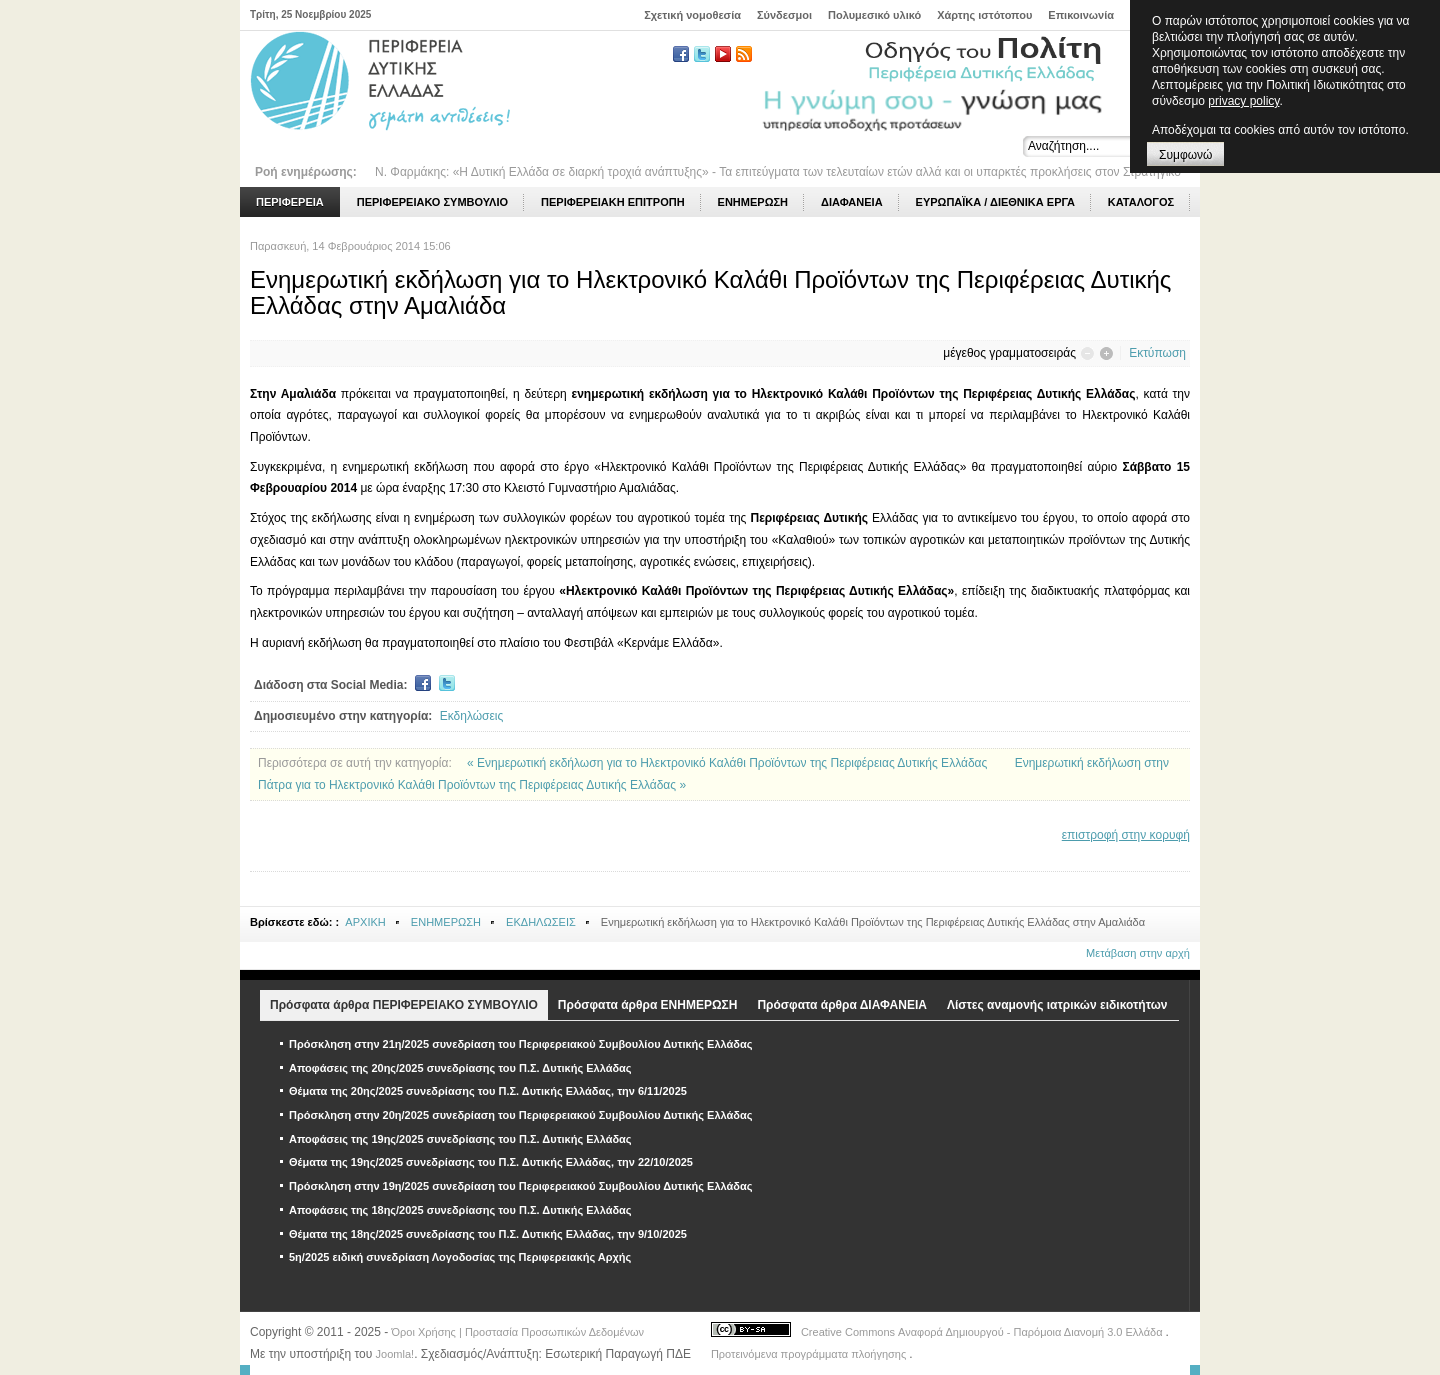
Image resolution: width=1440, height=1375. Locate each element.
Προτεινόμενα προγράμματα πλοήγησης (810, 1354)
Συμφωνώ (1185, 155)
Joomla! (395, 1354)
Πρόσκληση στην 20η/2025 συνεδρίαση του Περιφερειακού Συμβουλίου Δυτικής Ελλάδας (520, 1115)
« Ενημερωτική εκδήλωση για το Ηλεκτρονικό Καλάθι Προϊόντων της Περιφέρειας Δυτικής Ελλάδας (729, 763)
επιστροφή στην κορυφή (1126, 835)
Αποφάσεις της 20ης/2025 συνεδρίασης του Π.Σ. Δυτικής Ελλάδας (460, 1068)
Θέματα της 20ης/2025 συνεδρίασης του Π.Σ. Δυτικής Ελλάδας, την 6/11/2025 (488, 1091)
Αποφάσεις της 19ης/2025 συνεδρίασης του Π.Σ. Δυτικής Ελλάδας (460, 1139)
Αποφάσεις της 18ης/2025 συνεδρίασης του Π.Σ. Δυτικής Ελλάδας (460, 1210)
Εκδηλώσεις (472, 716)
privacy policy (1243, 101)
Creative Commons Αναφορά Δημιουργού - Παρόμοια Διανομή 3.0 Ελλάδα (983, 1332)
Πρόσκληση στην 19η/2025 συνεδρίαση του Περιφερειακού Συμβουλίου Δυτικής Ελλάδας (520, 1186)
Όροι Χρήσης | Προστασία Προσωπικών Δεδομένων (518, 1332)
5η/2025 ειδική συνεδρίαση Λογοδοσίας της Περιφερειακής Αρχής (460, 1257)
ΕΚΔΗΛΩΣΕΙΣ (541, 922)
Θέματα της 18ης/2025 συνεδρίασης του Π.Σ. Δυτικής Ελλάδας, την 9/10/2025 (488, 1234)
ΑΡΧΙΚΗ (365, 922)
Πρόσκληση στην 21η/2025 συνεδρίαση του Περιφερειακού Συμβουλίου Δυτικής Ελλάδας (520, 1044)
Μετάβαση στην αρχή (1138, 953)
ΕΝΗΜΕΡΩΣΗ (446, 922)
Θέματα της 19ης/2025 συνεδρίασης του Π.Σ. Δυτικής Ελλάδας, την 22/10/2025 (491, 1162)
